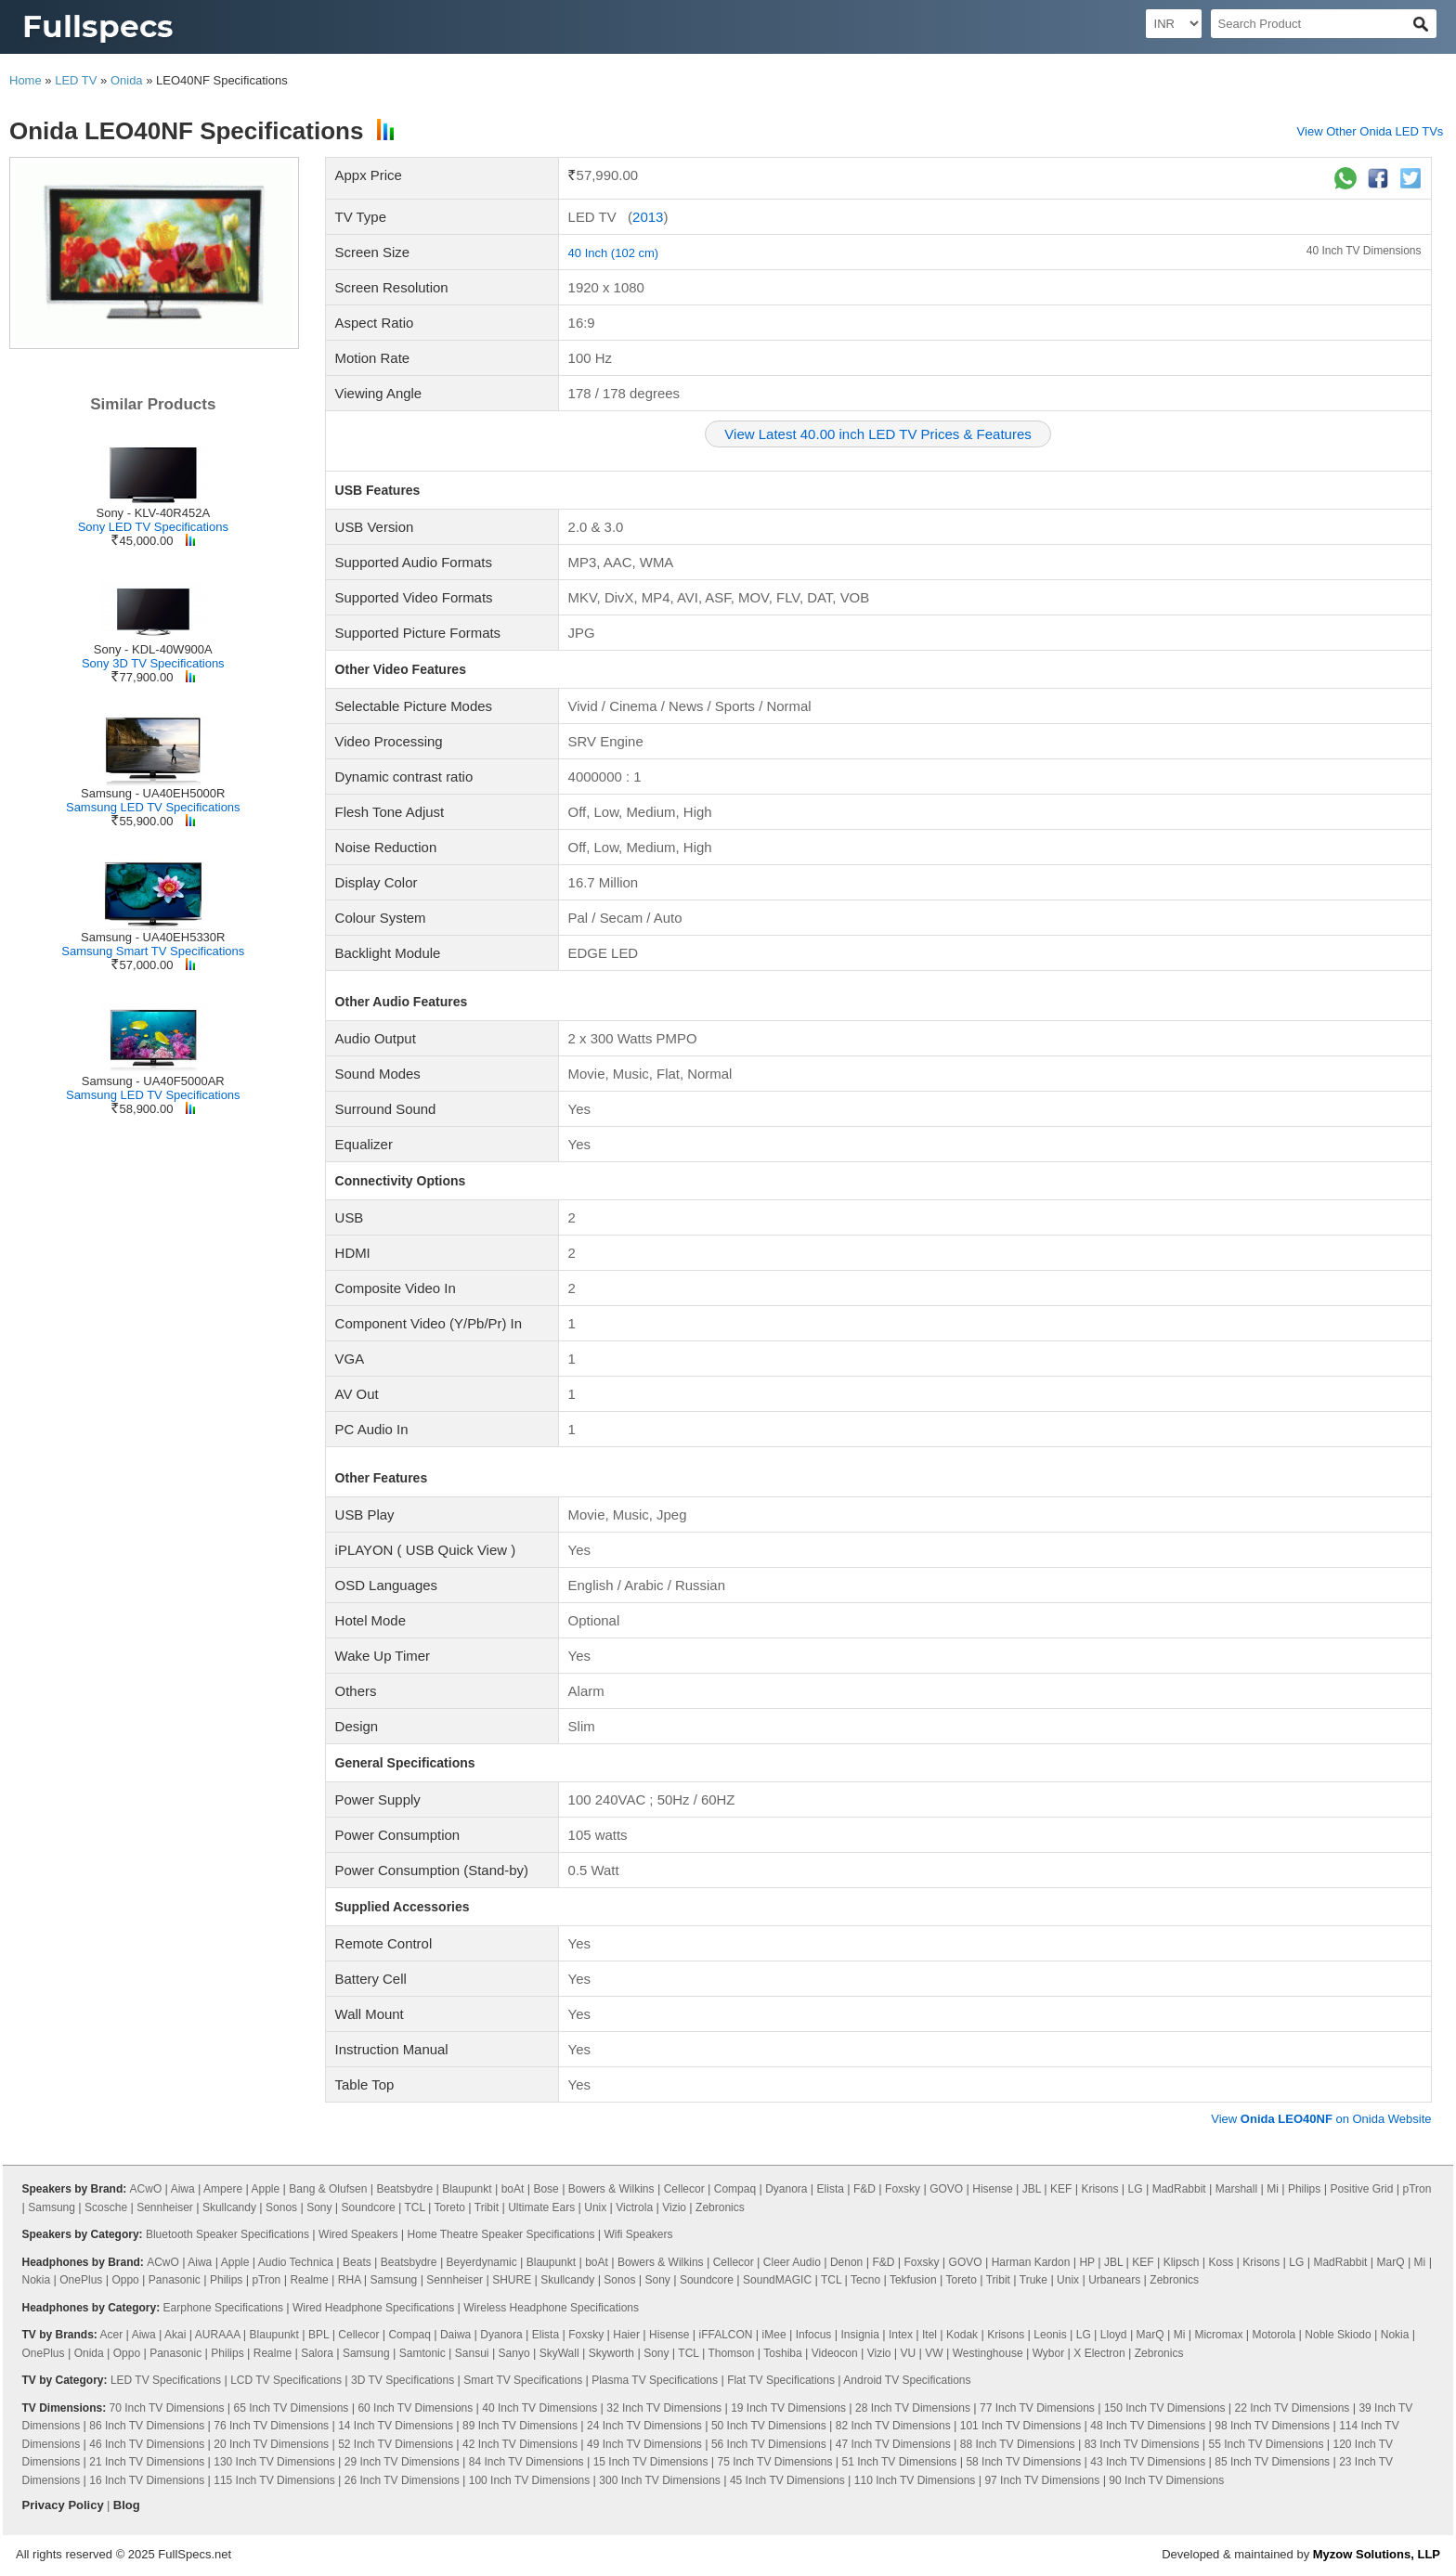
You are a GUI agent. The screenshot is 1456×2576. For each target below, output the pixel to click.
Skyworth (611, 2353)
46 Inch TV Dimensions (146, 2444)
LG (1135, 2188)
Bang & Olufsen (328, 2188)
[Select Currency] (1174, 23)
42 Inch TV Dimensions (520, 2444)
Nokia (36, 2279)
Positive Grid (1361, 2188)
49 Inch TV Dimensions (644, 2444)
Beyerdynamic (482, 2262)
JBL (1031, 2188)
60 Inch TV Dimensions (415, 2407)
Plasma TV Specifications (655, 2380)
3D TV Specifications (402, 2380)
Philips (1304, 2188)
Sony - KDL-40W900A (153, 649)
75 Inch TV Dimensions (775, 2461)
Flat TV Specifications (781, 2380)
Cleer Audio (792, 2262)
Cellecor (684, 2188)
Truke (1033, 2279)
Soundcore (369, 2207)
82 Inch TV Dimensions (893, 2425)
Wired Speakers (357, 2234)
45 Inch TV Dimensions (787, 2480)
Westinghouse (988, 2353)
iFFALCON (725, 2334)
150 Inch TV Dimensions (1165, 2407)
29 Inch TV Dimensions (402, 2461)
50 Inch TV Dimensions (768, 2425)
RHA (349, 2279)
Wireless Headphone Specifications (551, 2307)
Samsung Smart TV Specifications (152, 951)
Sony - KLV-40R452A (153, 513)
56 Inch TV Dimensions (768, 2444)
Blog (126, 2505)
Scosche (105, 2207)
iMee (774, 2334)
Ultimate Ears (541, 2207)
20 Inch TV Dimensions (271, 2444)
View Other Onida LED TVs (1370, 131)
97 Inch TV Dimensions (1041, 2480)
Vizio (674, 2207)
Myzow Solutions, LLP (1376, 2554)
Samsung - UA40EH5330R (153, 937)
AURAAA (217, 2334)
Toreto (450, 2207)
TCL (415, 2207)
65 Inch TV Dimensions (290, 2407)
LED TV (76, 80)
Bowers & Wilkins (611, 2188)
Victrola (634, 2207)
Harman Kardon (1031, 2262)
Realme (309, 2279)
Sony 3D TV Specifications (153, 663)
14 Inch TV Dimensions (395, 2425)
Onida (126, 80)
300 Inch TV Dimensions (660, 2480)
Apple (266, 2188)
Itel (929, 2334)
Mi (1273, 2188)
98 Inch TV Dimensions (1272, 2425)
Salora (317, 2353)
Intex (901, 2334)
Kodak (962, 2334)
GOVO (946, 2188)
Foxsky (902, 2188)
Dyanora (786, 2188)
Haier (626, 2334)
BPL (318, 2334)
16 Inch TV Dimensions (146, 2480)
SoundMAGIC (777, 2279)
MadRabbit (1179, 2188)
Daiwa (455, 2334)
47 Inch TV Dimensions (893, 2444)
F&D (864, 2188)
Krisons (1099, 2188)
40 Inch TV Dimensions (1364, 250)
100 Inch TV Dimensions (530, 2480)
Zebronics (720, 2207)
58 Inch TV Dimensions (1023, 2461)
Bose (545, 2188)
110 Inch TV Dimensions (915, 2480)
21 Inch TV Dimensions (146, 2461)
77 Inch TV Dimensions (1037, 2407)
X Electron (1098, 2353)
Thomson (731, 2353)
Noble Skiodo (1338, 2334)
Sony (319, 2207)
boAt (513, 2188)
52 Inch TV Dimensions (395, 2444)
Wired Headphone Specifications (373, 2307)
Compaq (735, 2188)
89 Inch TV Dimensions (520, 2425)
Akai (175, 2334)
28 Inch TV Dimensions (912, 2407)
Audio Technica (295, 2262)
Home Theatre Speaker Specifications (501, 2234)
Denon (846, 2262)
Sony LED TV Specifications (153, 527)
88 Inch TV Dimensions (1017, 2444)
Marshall (1236, 2188)
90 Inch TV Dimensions (1166, 2480)
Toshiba (782, 2353)
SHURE (511, 2279)
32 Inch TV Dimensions (664, 2407)
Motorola (1274, 2334)
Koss (1220, 2262)
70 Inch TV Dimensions (167, 2407)
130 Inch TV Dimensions (274, 2461)
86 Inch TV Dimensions (146, 2425)
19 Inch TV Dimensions (788, 2407)
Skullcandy (229, 2207)
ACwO (146, 2188)
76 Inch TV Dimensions (271, 2425)
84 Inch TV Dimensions (526, 2461)
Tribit (486, 2207)
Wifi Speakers (638, 2234)
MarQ (1391, 2262)
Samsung (51, 2207)
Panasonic (175, 2279)
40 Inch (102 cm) (613, 253)
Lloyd (1113, 2334)
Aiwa (183, 2188)
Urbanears (1114, 2279)
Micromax (1218, 2334)
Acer (112, 2334)
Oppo (124, 2279)
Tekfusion (913, 2279)
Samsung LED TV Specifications (153, 807)
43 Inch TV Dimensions (1147, 2461)
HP (1086, 2262)
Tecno (865, 2279)
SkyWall (559, 2353)
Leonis (1050, 2334)
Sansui (472, 2353)
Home (25, 80)
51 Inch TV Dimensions (899, 2461)
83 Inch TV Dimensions (1142, 2444)
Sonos (281, 2207)
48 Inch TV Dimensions (1147, 2425)
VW (933, 2353)
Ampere (222, 2188)
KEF (1061, 2188)
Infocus (814, 2334)
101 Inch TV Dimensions (1021, 2425)
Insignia (859, 2334)
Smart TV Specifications (522, 2380)
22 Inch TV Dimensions (1292, 2407)
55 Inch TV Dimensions (1266, 2444)
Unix (595, 2207)
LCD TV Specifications (286, 2380)
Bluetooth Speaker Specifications (227, 2234)
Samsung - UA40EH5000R (153, 793)
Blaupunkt (466, 2188)
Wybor (1049, 2353)
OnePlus (80, 2279)
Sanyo (514, 2353)
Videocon (835, 2353)
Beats (357, 2262)
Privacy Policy (63, 2505)
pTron (1416, 2188)
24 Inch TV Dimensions (644, 2425)
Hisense (992, 2188)
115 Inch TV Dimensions (274, 2480)
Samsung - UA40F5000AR (153, 1081)
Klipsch (1182, 2262)
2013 (647, 217)
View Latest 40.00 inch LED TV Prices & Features (877, 434)
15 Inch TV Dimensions (650, 2461)
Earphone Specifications (223, 2307)
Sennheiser (164, 2207)
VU (908, 2353)
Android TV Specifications (906, 2380)
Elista (830, 2188)
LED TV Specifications (165, 2380)
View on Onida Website (1321, 2119)
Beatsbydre (404, 2188)
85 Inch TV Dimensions (1272, 2461)
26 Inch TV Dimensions (402, 2480)
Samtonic (422, 2353)
